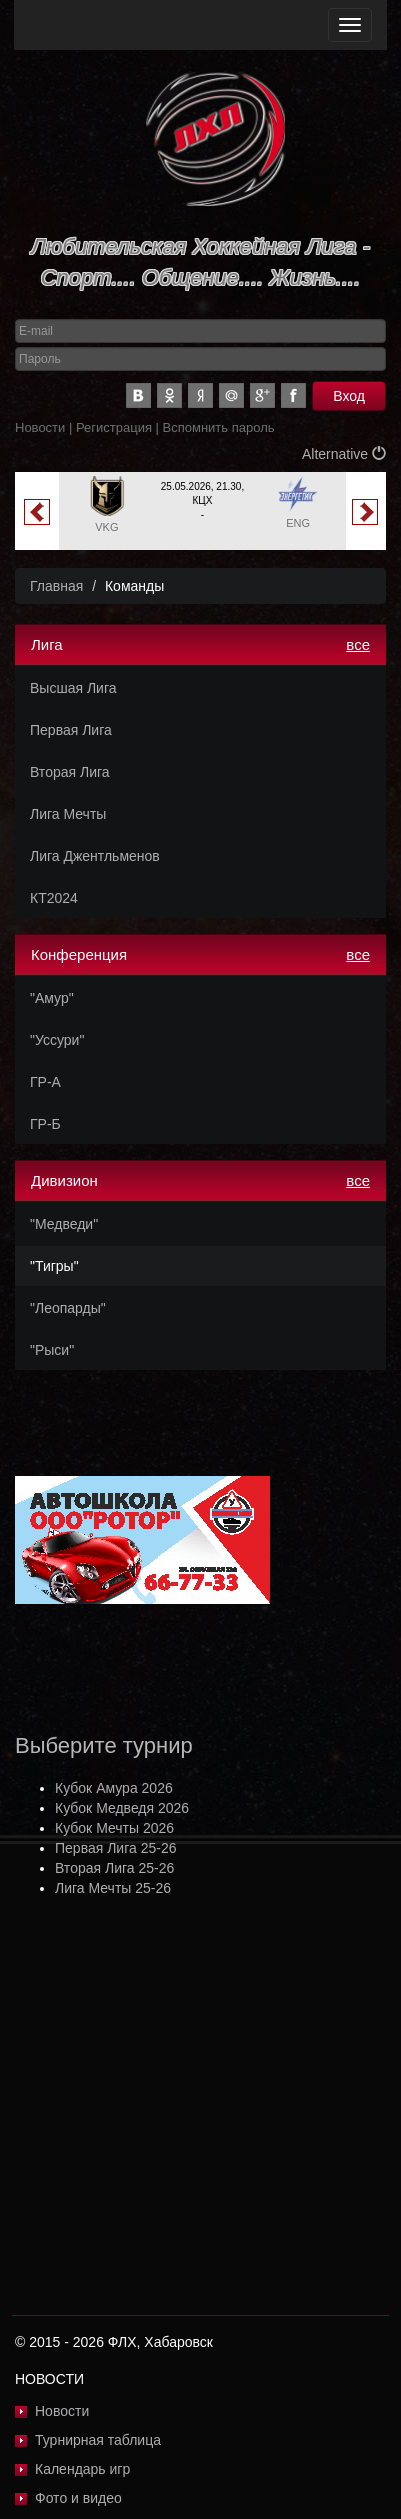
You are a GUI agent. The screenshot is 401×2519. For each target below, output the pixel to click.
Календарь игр (82, 2469)
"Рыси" (52, 1350)
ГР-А (45, 1082)
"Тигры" (54, 1266)
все (358, 644)
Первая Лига (71, 730)
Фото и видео (78, 2498)
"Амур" (52, 998)
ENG (298, 523)
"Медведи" (64, 1224)
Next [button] (365, 512)
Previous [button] (37, 512)
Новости (40, 427)
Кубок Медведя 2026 (122, 1808)
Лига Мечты (68, 814)
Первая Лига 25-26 (115, 1848)
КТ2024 (54, 898)
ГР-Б (45, 1124)
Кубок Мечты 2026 (114, 1828)
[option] (202, 511)
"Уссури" (57, 1040)
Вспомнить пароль (219, 427)
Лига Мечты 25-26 (113, 1888)
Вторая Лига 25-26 (114, 1868)
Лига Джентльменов (95, 856)
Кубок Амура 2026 (114, 1788)
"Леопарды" (68, 1308)
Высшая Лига (73, 688)
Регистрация (114, 427)
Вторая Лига (70, 772)
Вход (349, 396)
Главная (56, 586)
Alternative (344, 454)
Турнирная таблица (98, 2440)
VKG (106, 527)
